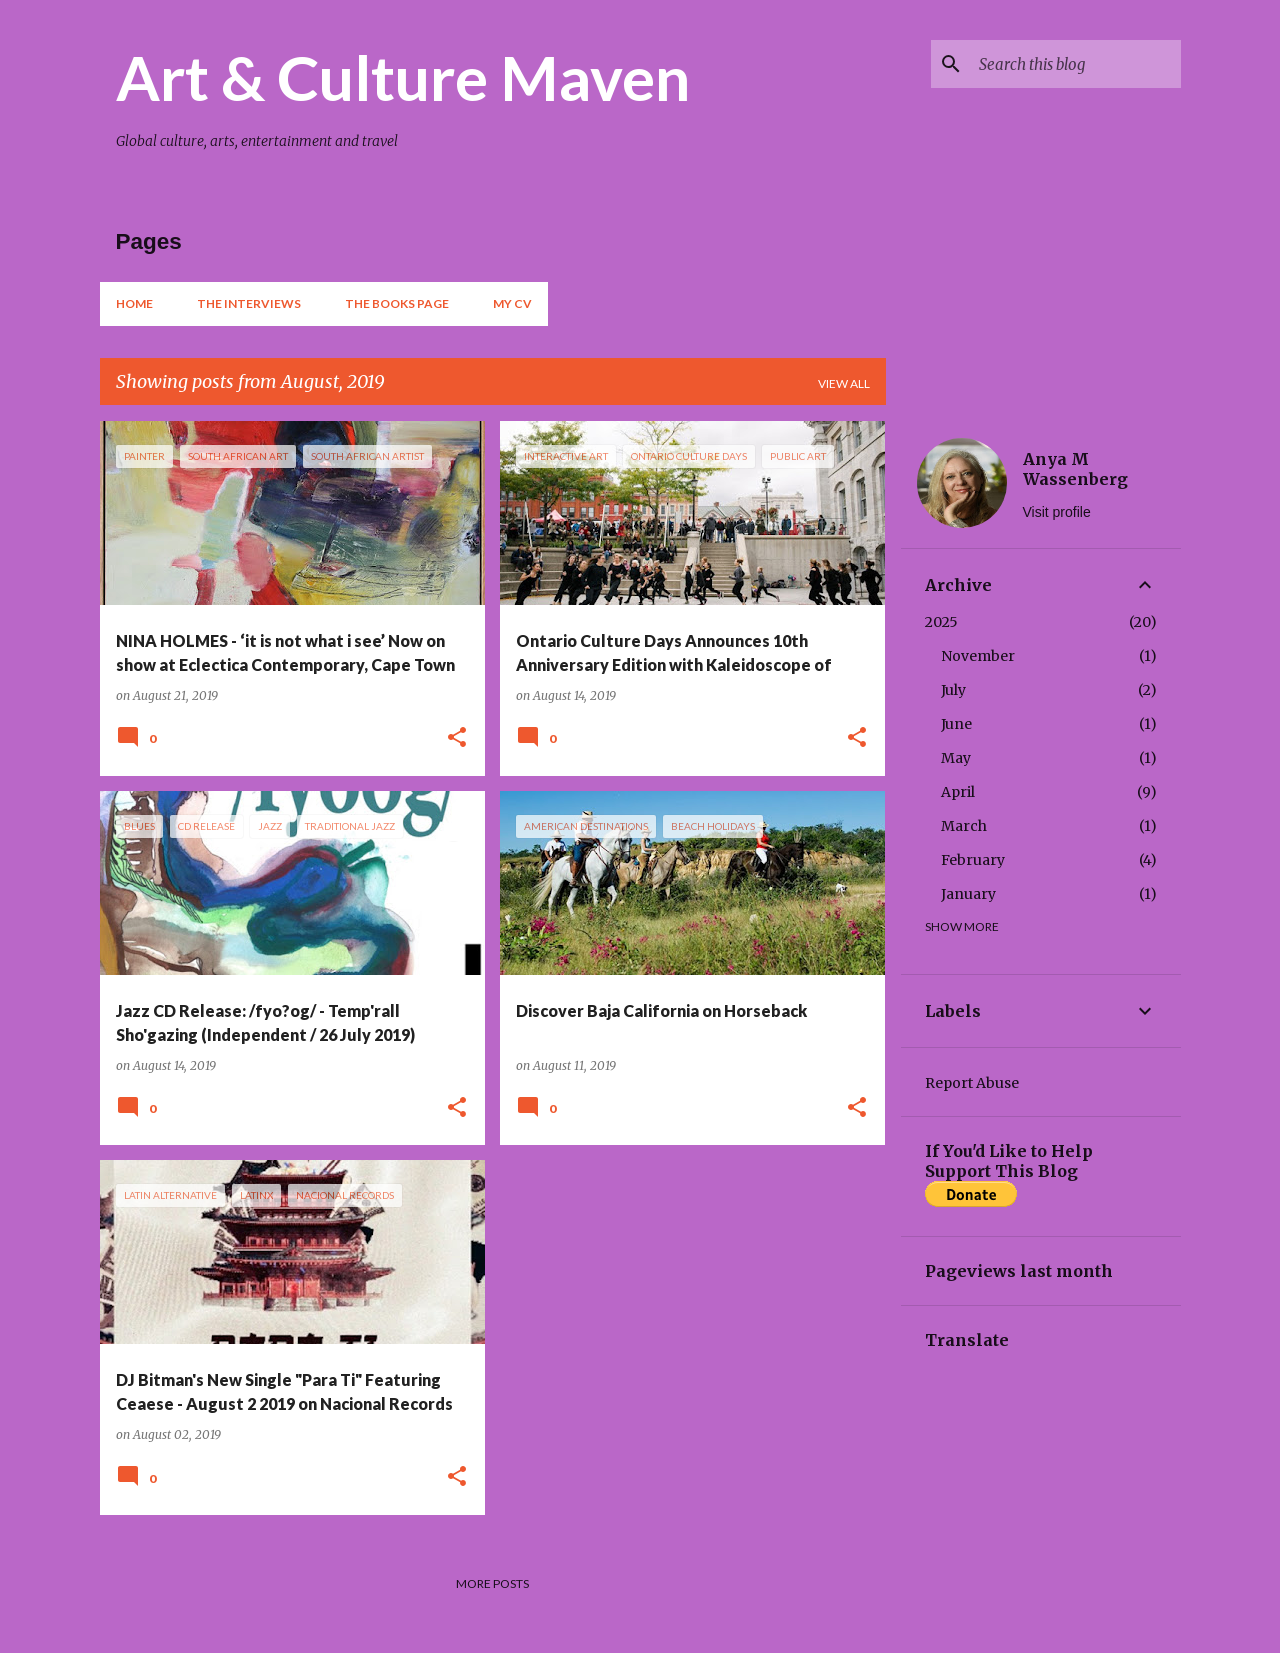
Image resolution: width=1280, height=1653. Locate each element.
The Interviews (249, 303)
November (978, 656)
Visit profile (1057, 512)
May (956, 758)
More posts (492, 1583)
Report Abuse (972, 1083)
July (953, 690)
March (964, 826)
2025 (941, 622)
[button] (457, 738)
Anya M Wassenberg (1075, 469)
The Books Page (397, 303)
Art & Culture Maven (403, 77)
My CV (512, 303)
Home (134, 303)
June (956, 724)
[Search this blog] (1076, 64)
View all (844, 383)
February (973, 860)
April (958, 792)
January (968, 894)
